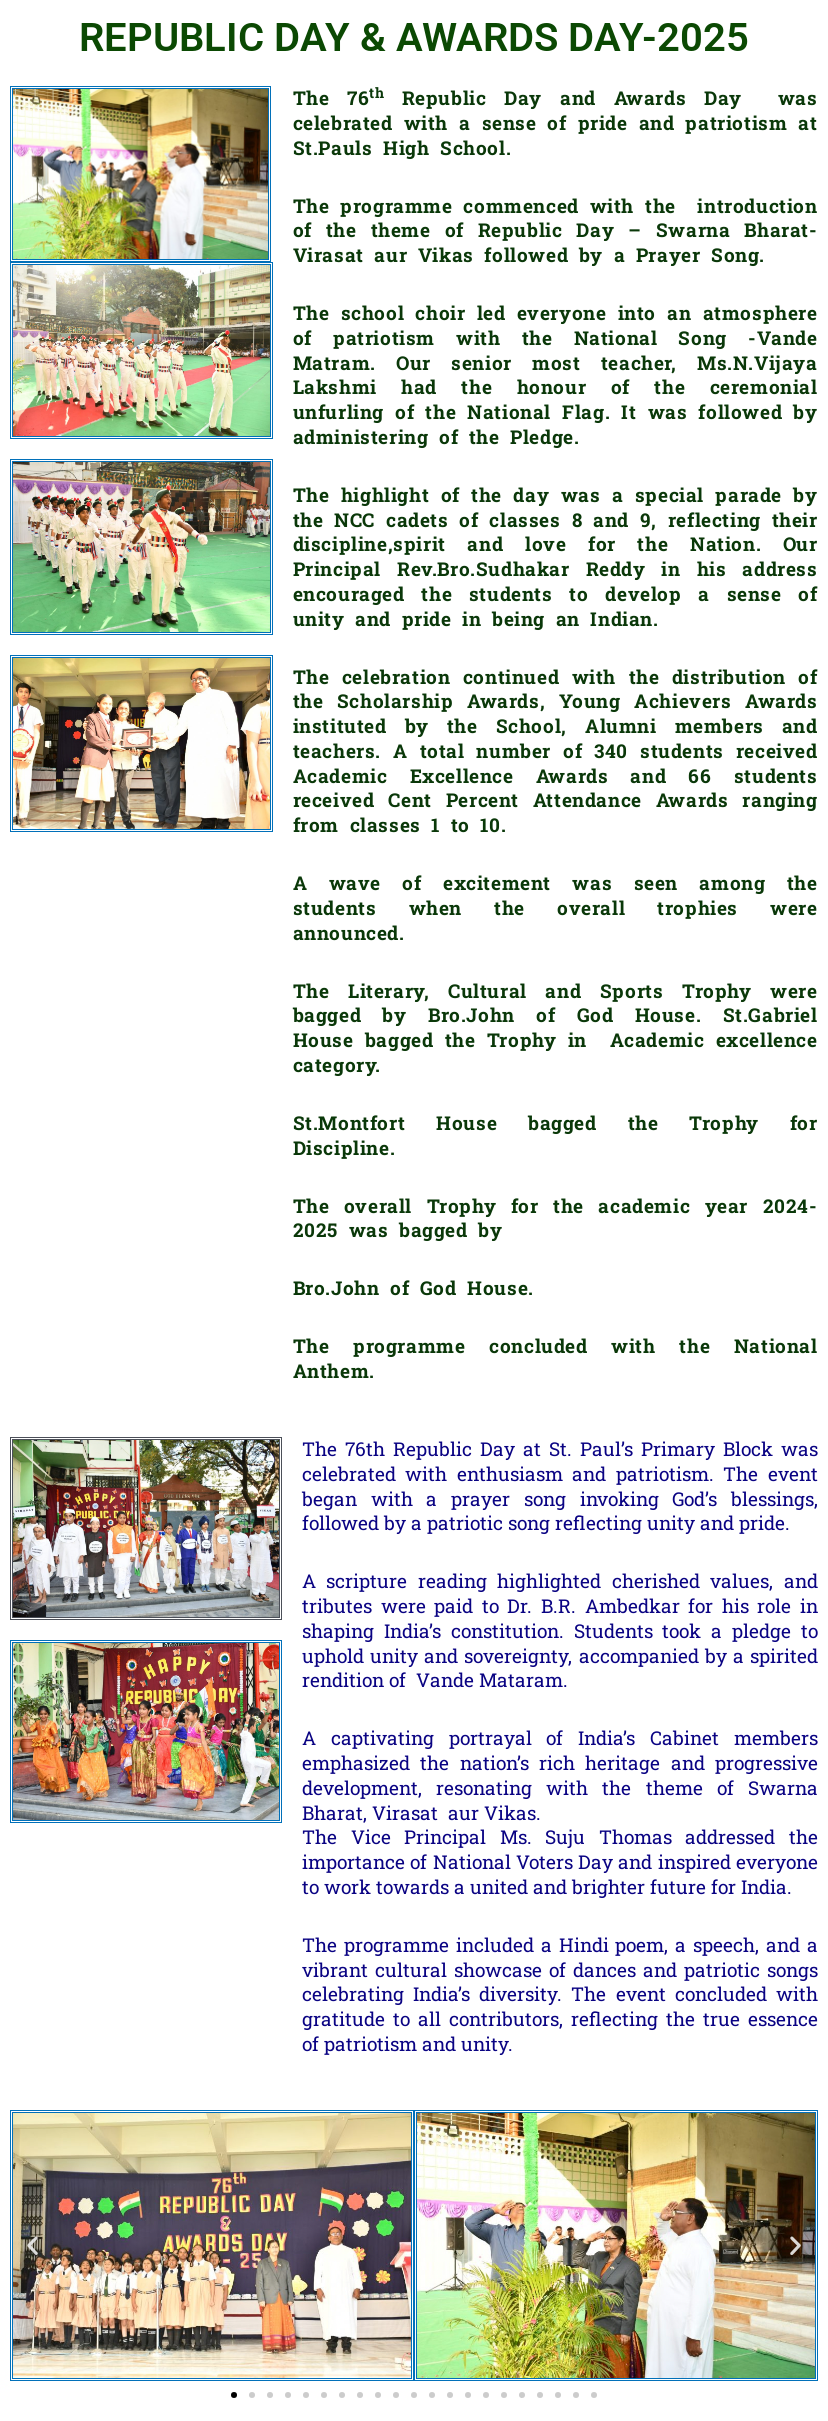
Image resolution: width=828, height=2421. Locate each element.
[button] (32, 2245)
